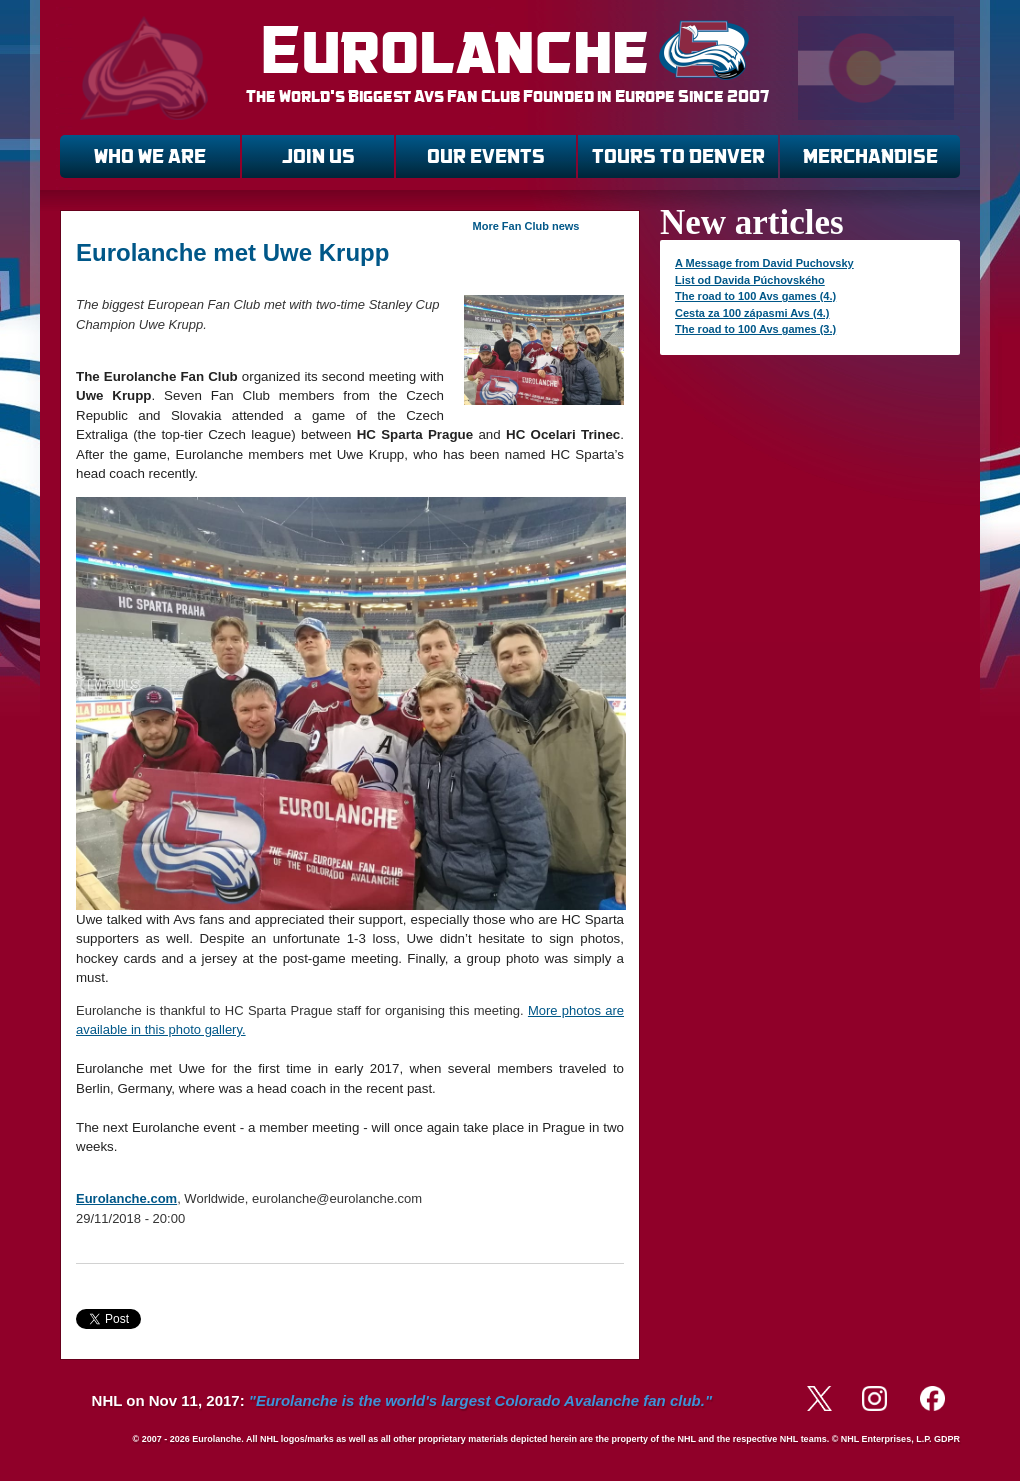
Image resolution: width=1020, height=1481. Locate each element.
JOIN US (318, 156)
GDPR (947, 1439)
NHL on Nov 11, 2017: (402, 1400)
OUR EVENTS (486, 156)
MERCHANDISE (870, 156)
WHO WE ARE (150, 156)
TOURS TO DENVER (678, 156)
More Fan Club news (526, 226)
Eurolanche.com (126, 1198)
